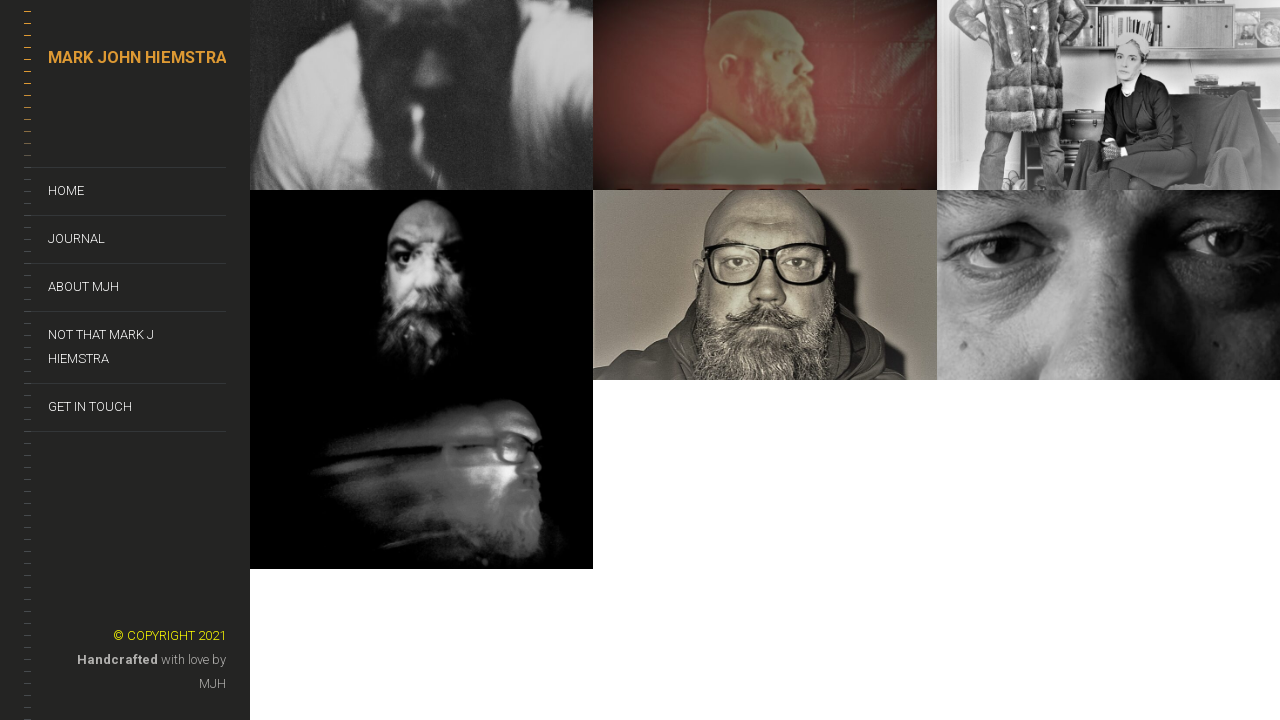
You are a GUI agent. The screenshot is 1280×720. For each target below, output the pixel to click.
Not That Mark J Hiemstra (101, 346)
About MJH (83, 286)
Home (66, 190)
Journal (76, 238)
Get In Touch (90, 406)
